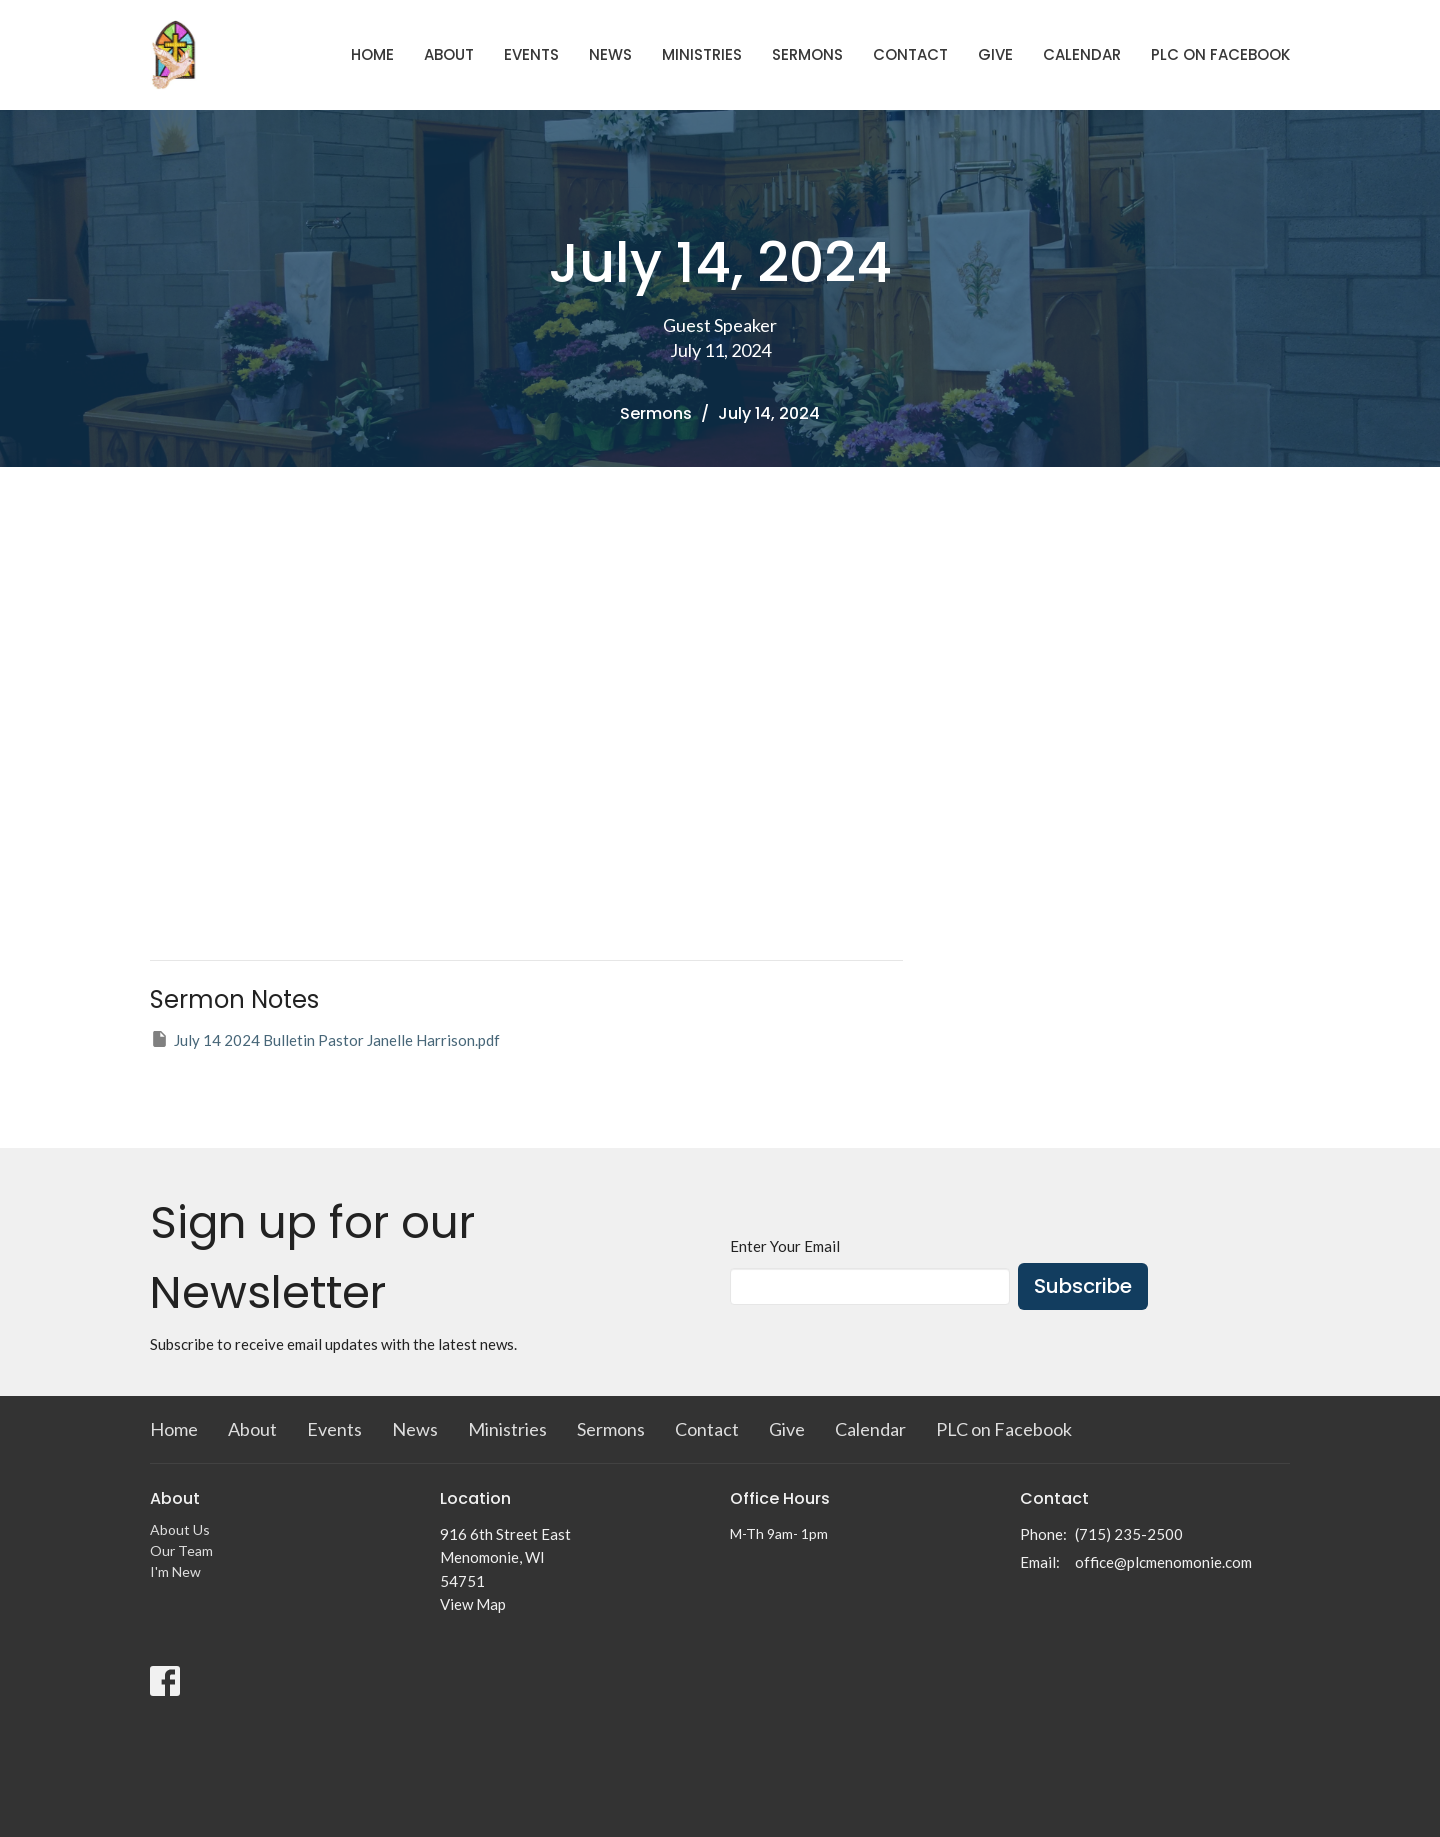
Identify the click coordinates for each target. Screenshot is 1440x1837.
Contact (910, 54)
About (449, 54)
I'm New (175, 1571)
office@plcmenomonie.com (1163, 1562)
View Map (473, 1604)
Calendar (1082, 54)
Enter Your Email (785, 1246)
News (610, 54)
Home (372, 54)
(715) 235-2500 (1129, 1534)
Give (995, 54)
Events (531, 54)
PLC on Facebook (1220, 54)
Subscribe (1083, 1286)
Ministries (702, 54)
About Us (180, 1529)
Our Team (181, 1550)
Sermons (807, 54)
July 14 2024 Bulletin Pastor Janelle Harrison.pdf (325, 1039)
